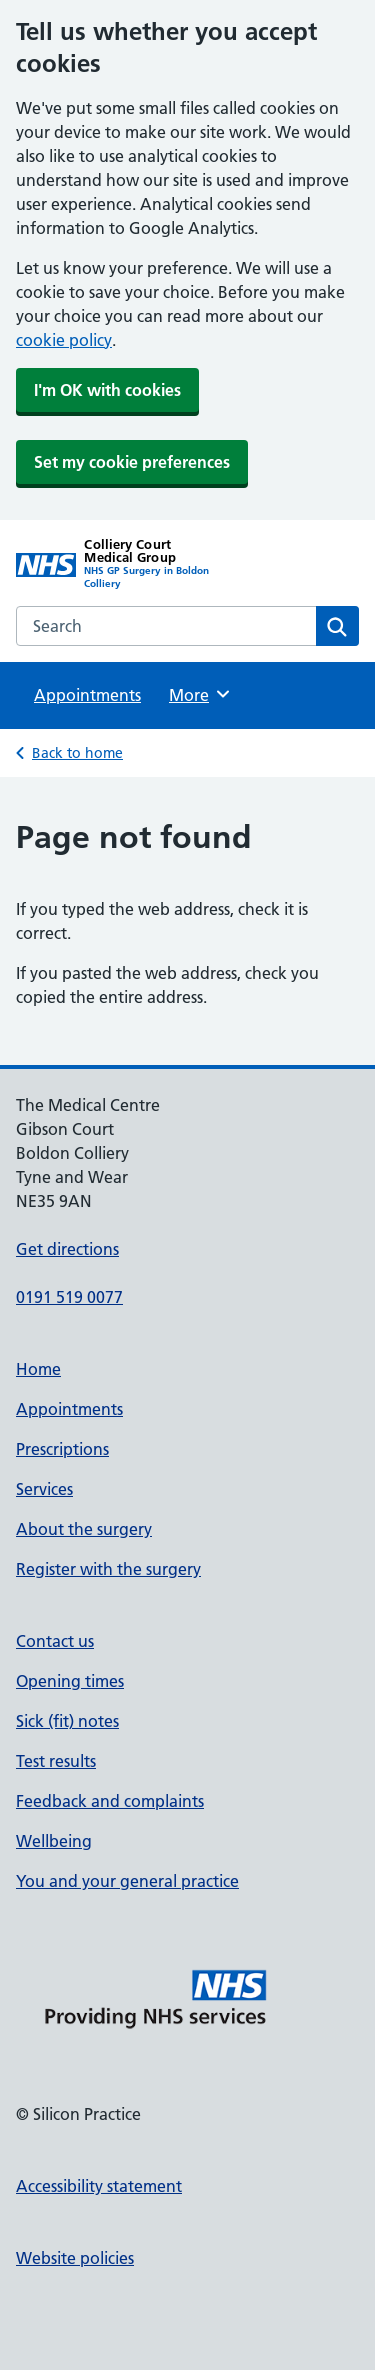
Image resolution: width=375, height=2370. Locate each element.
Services (44, 1489)
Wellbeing (54, 1841)
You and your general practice (127, 1881)
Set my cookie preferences (132, 462)
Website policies (75, 2258)
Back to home (77, 753)
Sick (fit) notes (67, 1721)
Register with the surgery (108, 1569)
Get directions (67, 1249)
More (200, 694)
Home (38, 1369)
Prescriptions (62, 1449)
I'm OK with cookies (107, 390)
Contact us (55, 1641)
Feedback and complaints (110, 1801)
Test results (56, 1761)
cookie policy (64, 340)
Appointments (87, 695)
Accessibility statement (99, 2186)
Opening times (70, 1681)
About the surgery (84, 1529)
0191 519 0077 (69, 1297)
